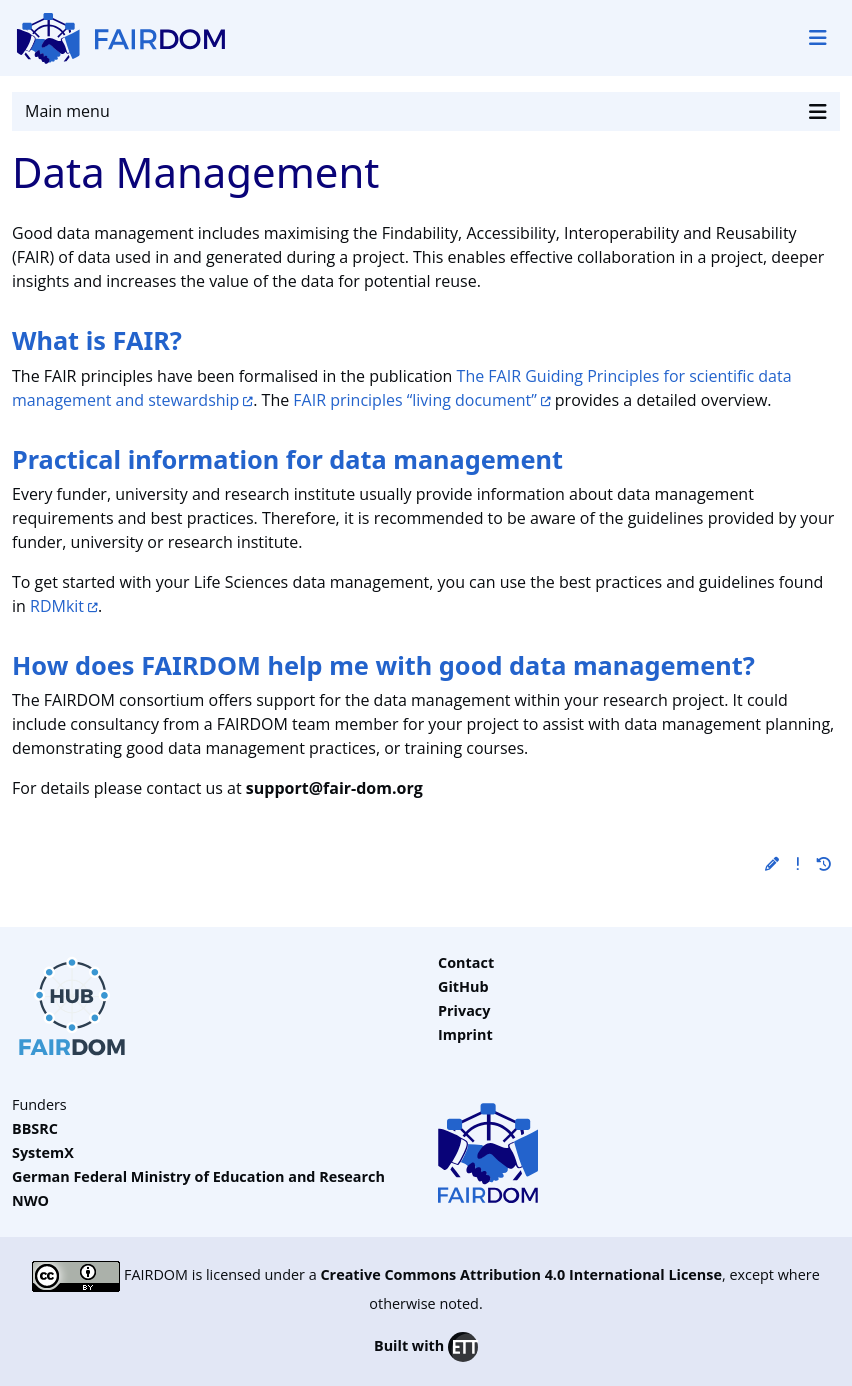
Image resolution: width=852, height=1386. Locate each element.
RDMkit (57, 606)
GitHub (463, 986)
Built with (426, 1347)
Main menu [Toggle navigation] (426, 111)
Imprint (465, 1034)
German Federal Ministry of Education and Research (198, 1176)
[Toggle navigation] (818, 38)
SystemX (43, 1152)
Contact (466, 962)
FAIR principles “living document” (414, 400)
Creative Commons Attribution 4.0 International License (521, 1275)
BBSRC (35, 1128)
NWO (30, 1200)
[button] (772, 863)
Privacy (464, 1010)
